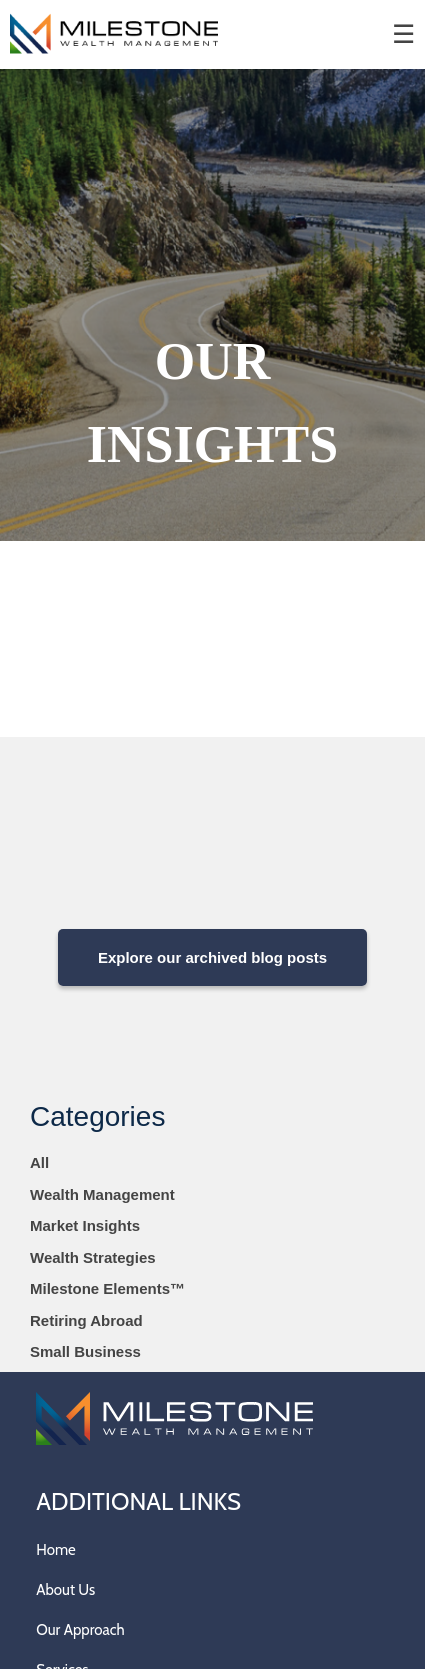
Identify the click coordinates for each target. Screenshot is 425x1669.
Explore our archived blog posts (212, 957)
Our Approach (80, 1630)
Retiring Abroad (86, 1320)
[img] (212, 305)
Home (55, 1550)
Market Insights (85, 1225)
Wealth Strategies (93, 1257)
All (39, 1162)
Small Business (85, 1351)
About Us (65, 1590)
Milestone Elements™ (107, 1288)
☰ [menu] (403, 34)
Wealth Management (102, 1194)
